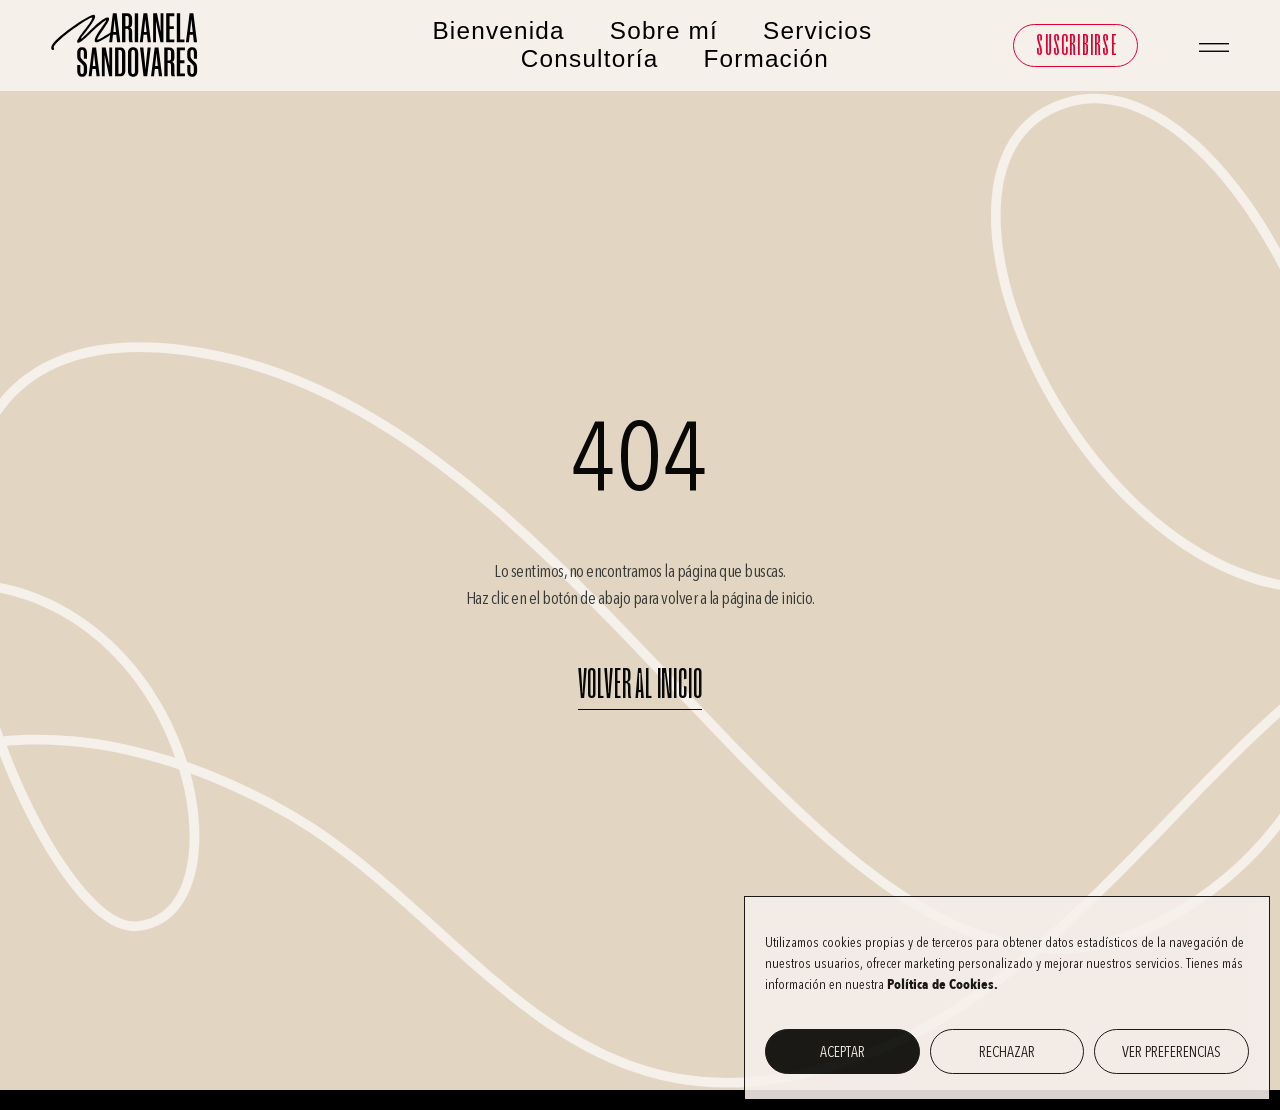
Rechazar (1007, 1052)
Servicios (817, 30)
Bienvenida (498, 30)
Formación (766, 58)
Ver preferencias (1171, 1052)
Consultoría (590, 58)
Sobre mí (664, 30)
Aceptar (842, 1052)
